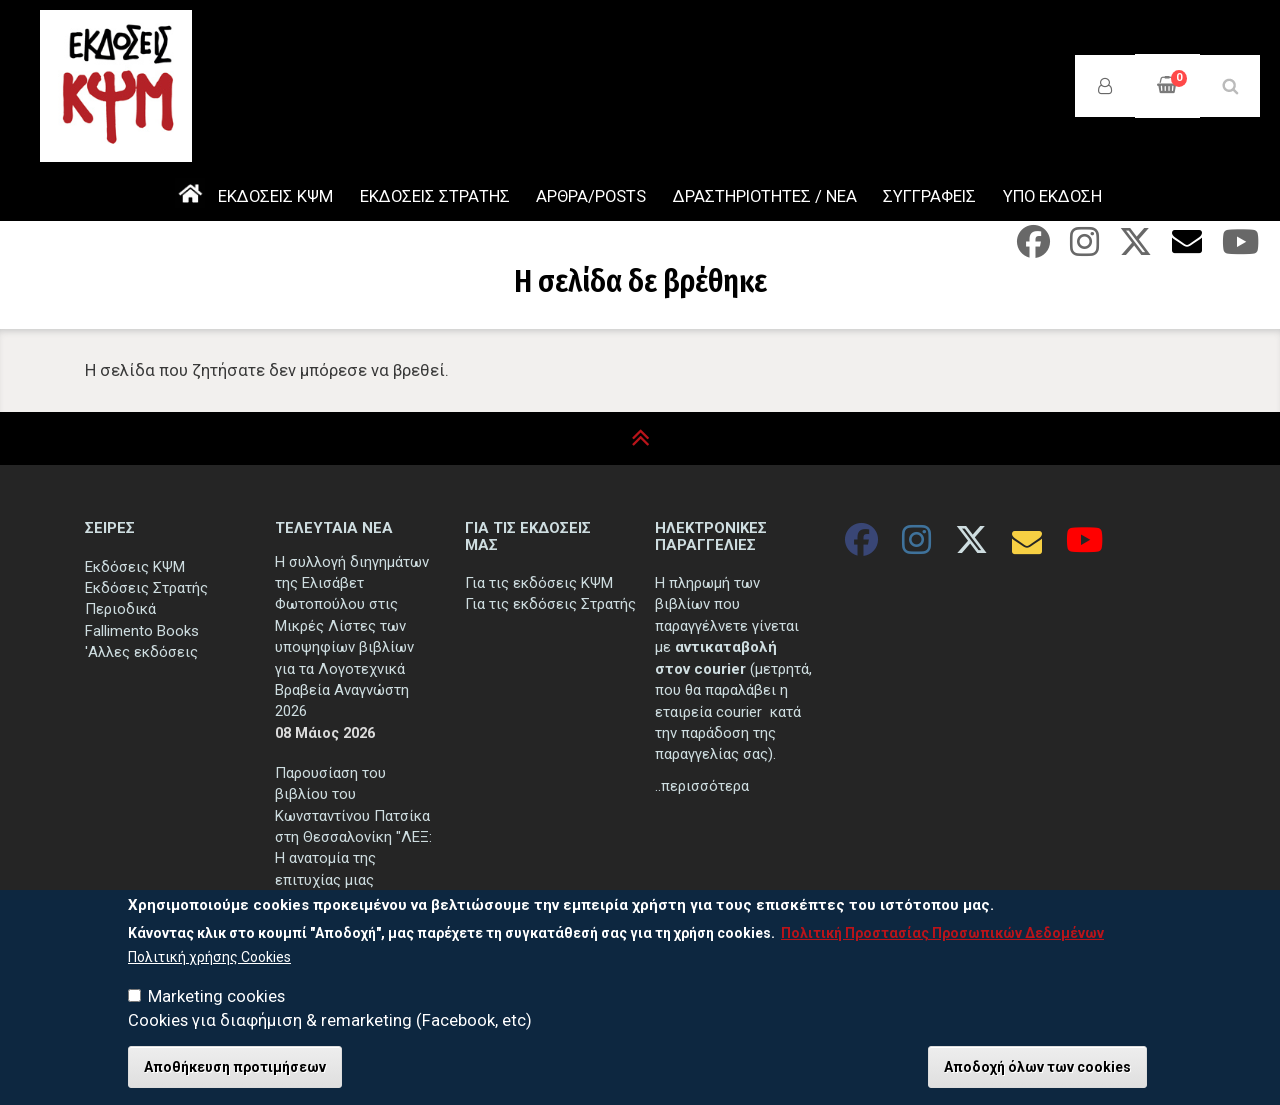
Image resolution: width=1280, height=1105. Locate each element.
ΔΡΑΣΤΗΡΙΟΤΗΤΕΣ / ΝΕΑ (765, 196)
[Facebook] (1033, 248)
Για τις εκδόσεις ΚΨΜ (539, 583)
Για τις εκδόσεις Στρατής (550, 604)
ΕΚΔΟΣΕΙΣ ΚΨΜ (275, 196)
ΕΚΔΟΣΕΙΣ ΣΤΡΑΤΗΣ (435, 196)
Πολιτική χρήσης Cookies (209, 960)
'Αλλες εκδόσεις (141, 652)
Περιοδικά (120, 609)
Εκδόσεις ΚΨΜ (135, 567)
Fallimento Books (142, 631)
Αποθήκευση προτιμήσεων (235, 1071)
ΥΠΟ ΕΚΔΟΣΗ (1052, 196)
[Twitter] (1135, 248)
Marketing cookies (216, 1000)
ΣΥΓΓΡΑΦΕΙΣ (929, 196)
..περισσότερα (702, 786)
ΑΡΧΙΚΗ (190, 197)
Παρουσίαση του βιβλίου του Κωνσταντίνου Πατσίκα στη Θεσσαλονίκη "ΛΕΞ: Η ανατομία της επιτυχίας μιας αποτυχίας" (353, 837)
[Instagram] (1084, 248)
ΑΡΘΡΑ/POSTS (591, 196)
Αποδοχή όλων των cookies (1037, 1071)
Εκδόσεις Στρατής (146, 588)
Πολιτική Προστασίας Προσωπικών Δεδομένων (942, 937)
